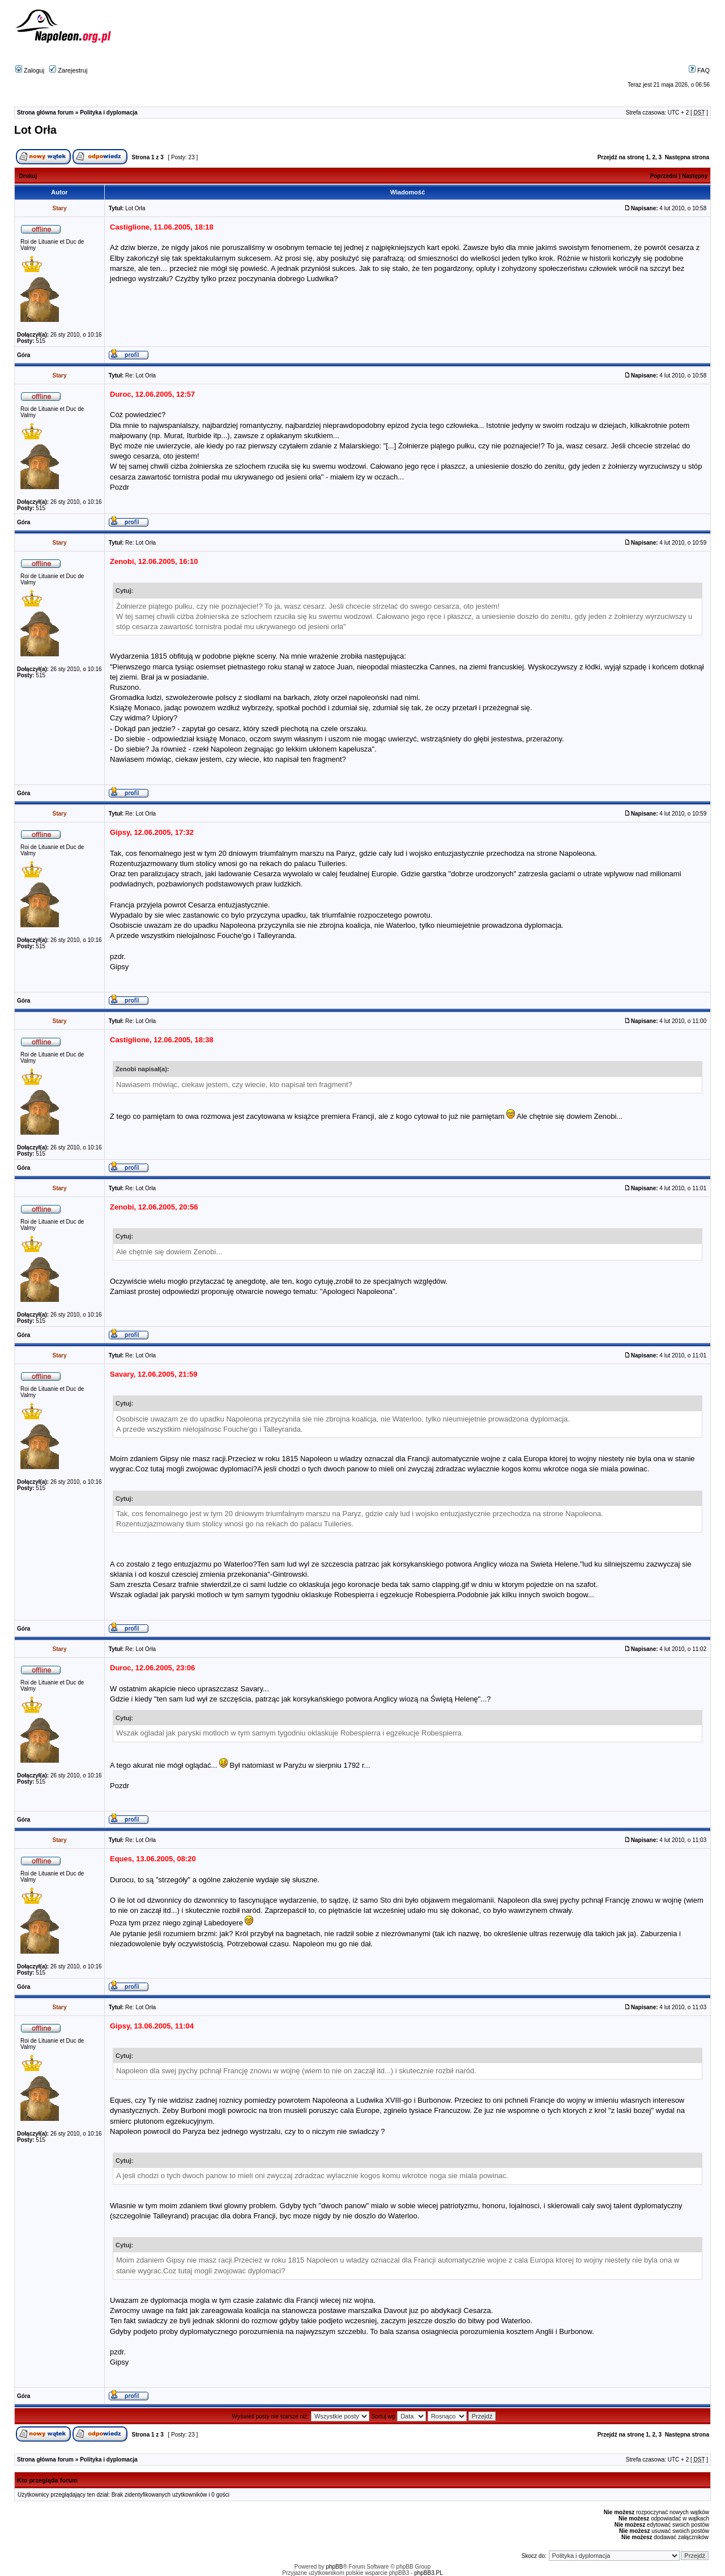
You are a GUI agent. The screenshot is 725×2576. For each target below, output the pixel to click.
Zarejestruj (68, 70)
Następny (694, 176)
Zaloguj (29, 70)
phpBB (334, 2567)
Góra (23, 355)
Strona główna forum (45, 112)
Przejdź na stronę (621, 157)
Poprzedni (663, 176)
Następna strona (687, 157)
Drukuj (28, 176)
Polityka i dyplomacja (109, 112)
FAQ (699, 70)
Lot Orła (35, 130)
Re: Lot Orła (140, 375)
